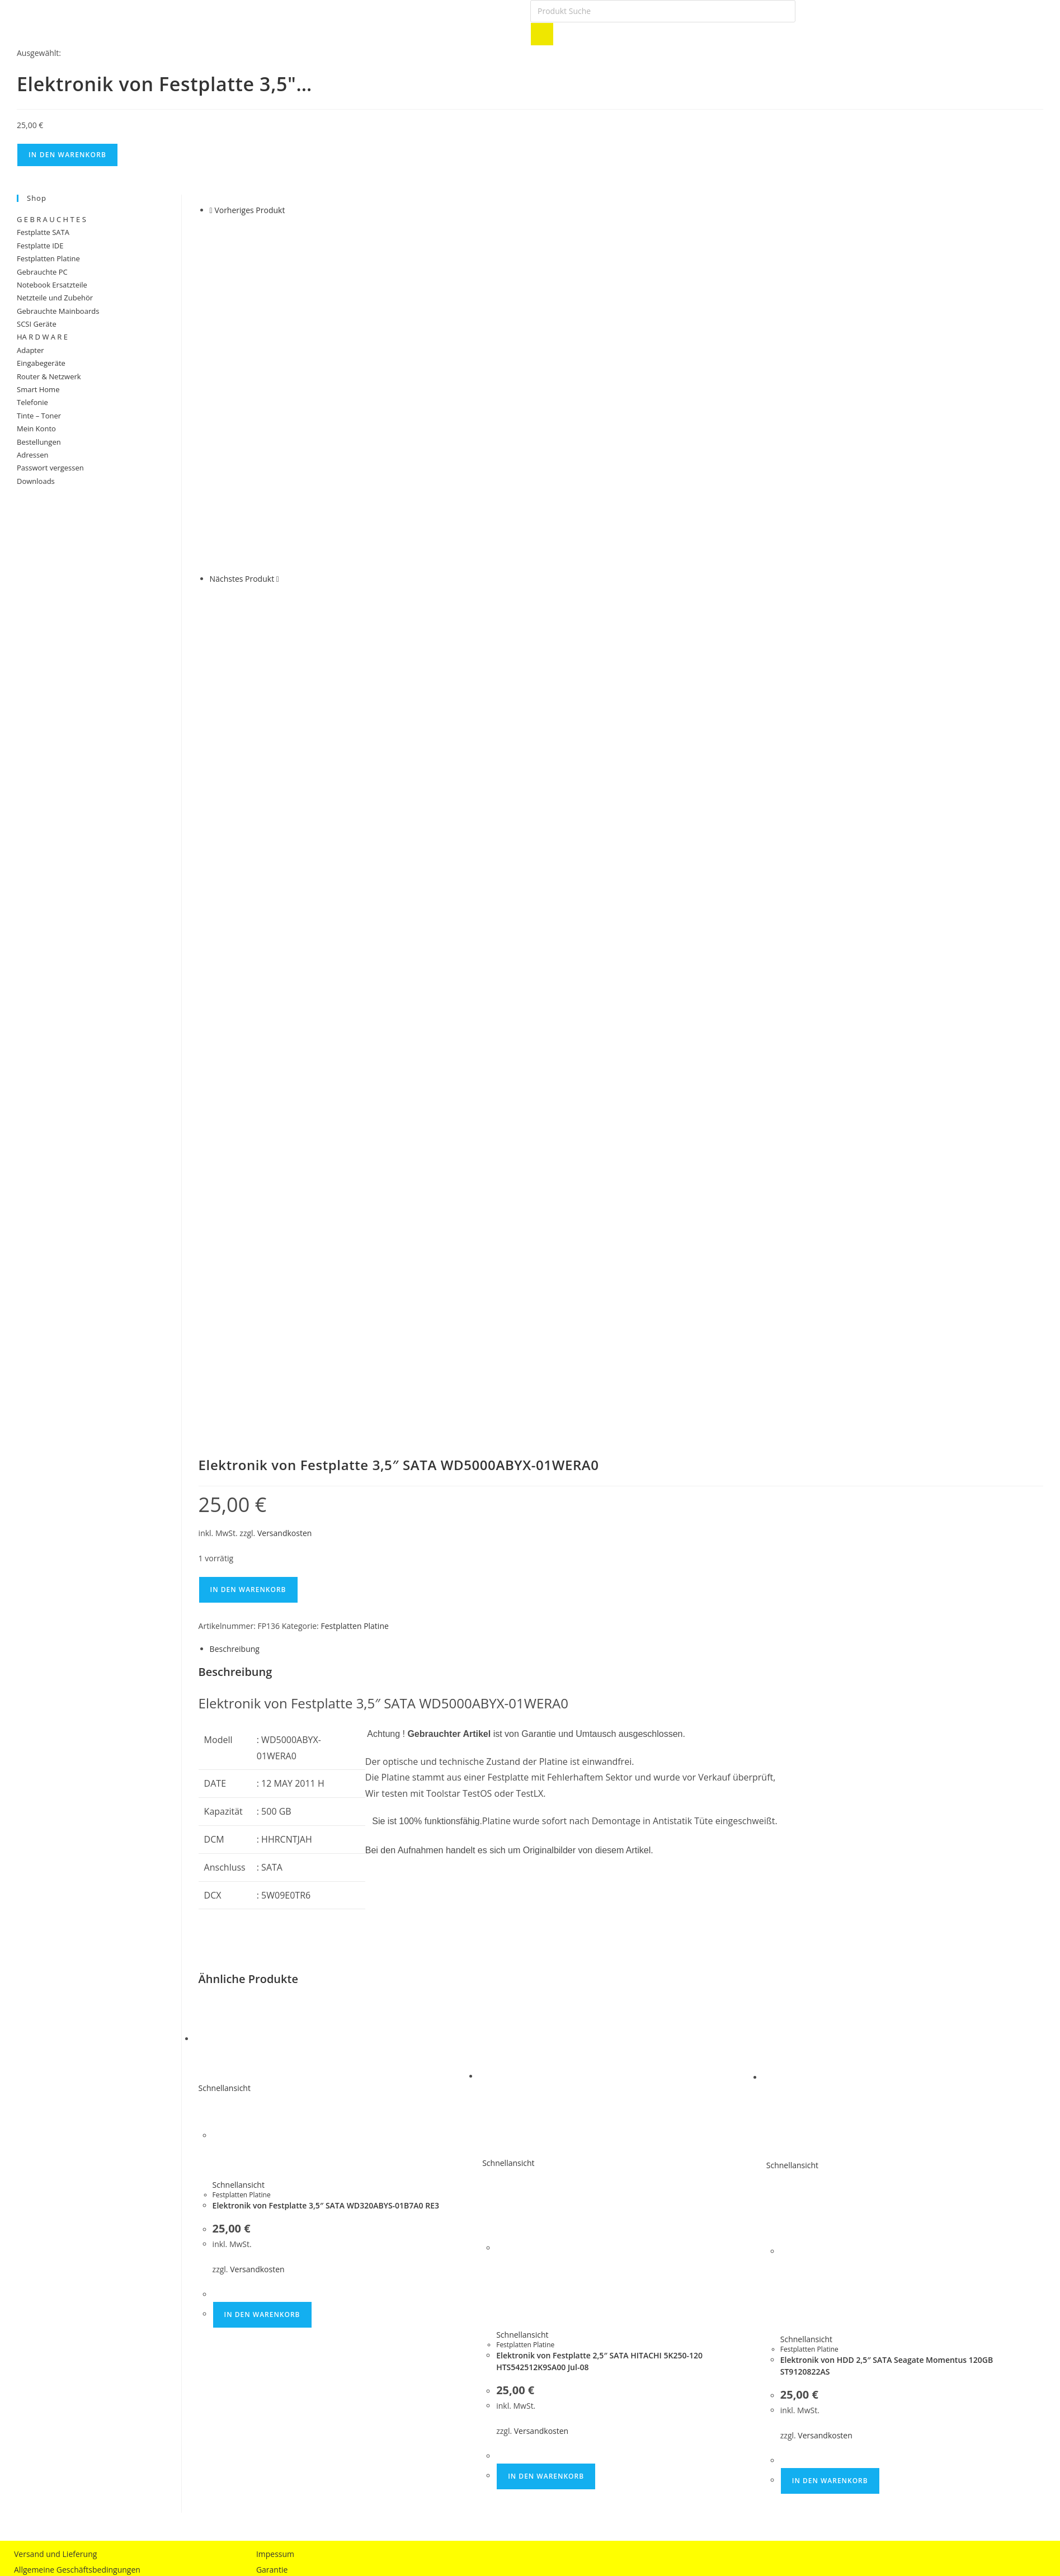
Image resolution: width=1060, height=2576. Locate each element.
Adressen (32, 455)
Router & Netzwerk (49, 376)
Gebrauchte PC (42, 272)
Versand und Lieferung (55, 2095)
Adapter (30, 350)
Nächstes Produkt (242, 578)
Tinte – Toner (39, 416)
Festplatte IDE (40, 246)
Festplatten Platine (354, 1167)
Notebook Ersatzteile (52, 285)
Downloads (36, 481)
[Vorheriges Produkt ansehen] (211, 210)
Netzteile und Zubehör (55, 298)
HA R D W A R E (42, 337)
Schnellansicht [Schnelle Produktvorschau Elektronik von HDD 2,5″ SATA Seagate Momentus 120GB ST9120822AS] (792, 1707)
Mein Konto (36, 428)
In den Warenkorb (67, 154)
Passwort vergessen (50, 468)
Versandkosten (284, 1074)
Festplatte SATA (43, 232)
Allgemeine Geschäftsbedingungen (77, 2111)
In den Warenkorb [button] (262, 1856)
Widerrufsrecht (41, 2142)
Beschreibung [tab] (235, 1190)
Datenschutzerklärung (54, 2126)
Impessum (275, 2095)
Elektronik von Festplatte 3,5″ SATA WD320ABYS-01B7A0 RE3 (326, 1747)
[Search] (542, 34)
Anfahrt (270, 2158)
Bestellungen (39, 442)
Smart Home (38, 389)
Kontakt (270, 2142)
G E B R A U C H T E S (51, 219)
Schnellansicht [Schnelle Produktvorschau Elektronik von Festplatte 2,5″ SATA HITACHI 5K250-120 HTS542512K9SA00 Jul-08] (508, 1704)
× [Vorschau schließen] (2, 2282)
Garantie (272, 2111)
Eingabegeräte (41, 363)
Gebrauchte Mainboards (58, 311)
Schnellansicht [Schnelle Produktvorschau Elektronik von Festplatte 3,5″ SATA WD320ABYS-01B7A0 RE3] (225, 1629)
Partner (270, 2126)
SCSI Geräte (36, 324)
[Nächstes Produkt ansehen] (277, 578)
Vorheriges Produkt (249, 210)
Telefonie (32, 402)
